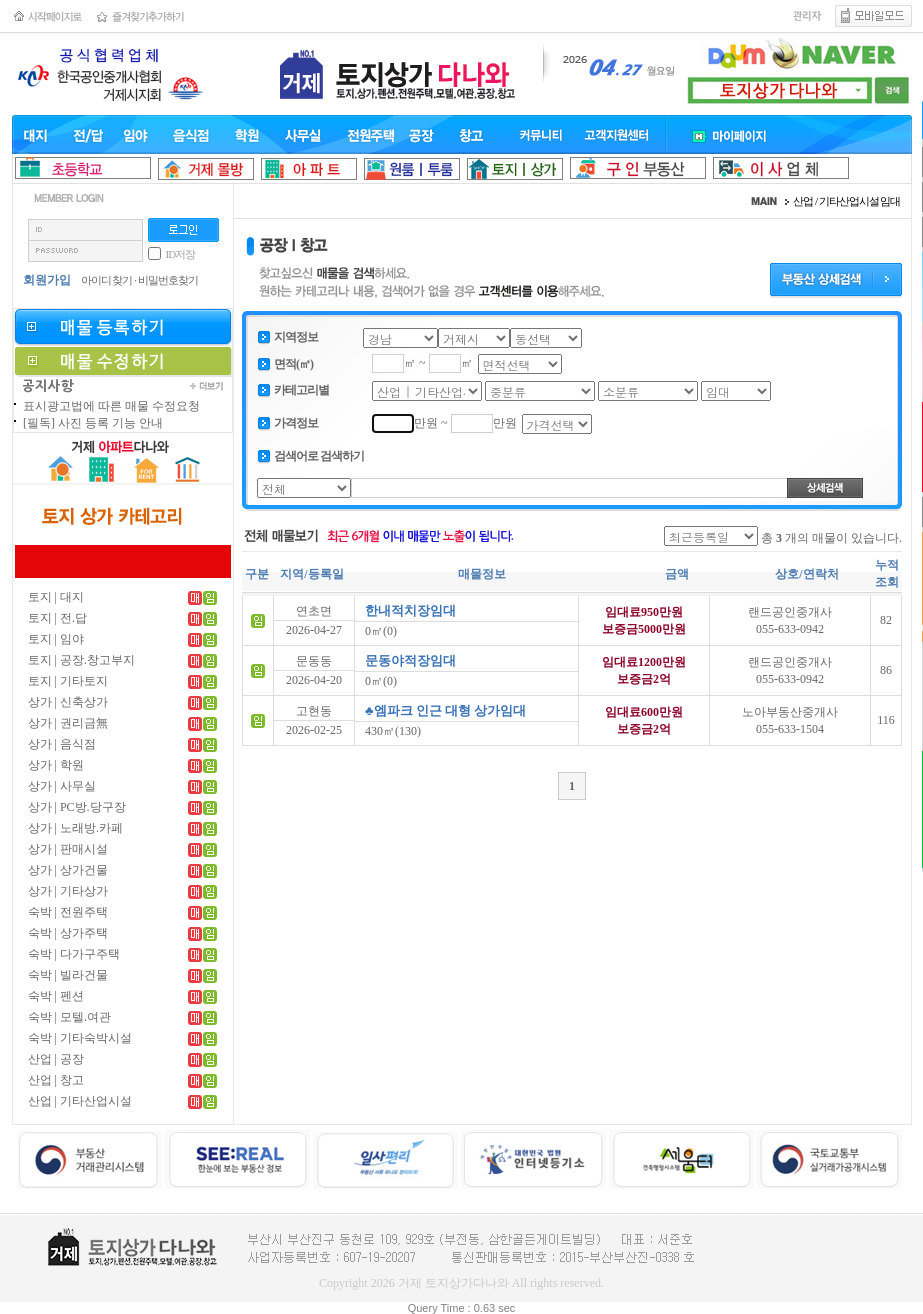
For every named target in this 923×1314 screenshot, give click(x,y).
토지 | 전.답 (57, 618)
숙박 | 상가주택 (68, 933)
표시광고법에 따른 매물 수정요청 (111, 406)
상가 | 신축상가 (68, 702)
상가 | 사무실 (62, 786)
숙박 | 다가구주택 (74, 954)
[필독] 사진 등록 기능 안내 (93, 423)
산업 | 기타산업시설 (80, 1101)
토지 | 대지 (56, 597)
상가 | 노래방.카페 (75, 828)
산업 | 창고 (56, 1080)
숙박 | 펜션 (56, 996)
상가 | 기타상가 (68, 891)
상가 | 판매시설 (68, 849)
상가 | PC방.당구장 (77, 807)
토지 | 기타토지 (68, 681)
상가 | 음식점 (62, 744)
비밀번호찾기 (168, 280)
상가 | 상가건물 (68, 870)
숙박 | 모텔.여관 (69, 1017)
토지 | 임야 (56, 639)
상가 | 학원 (56, 765)
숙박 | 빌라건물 (68, 975)
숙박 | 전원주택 (68, 912)
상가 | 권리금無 (68, 723)
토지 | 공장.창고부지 (81, 660)
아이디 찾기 (107, 280)
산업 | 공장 (56, 1059)
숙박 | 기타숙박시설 (80, 1038)
